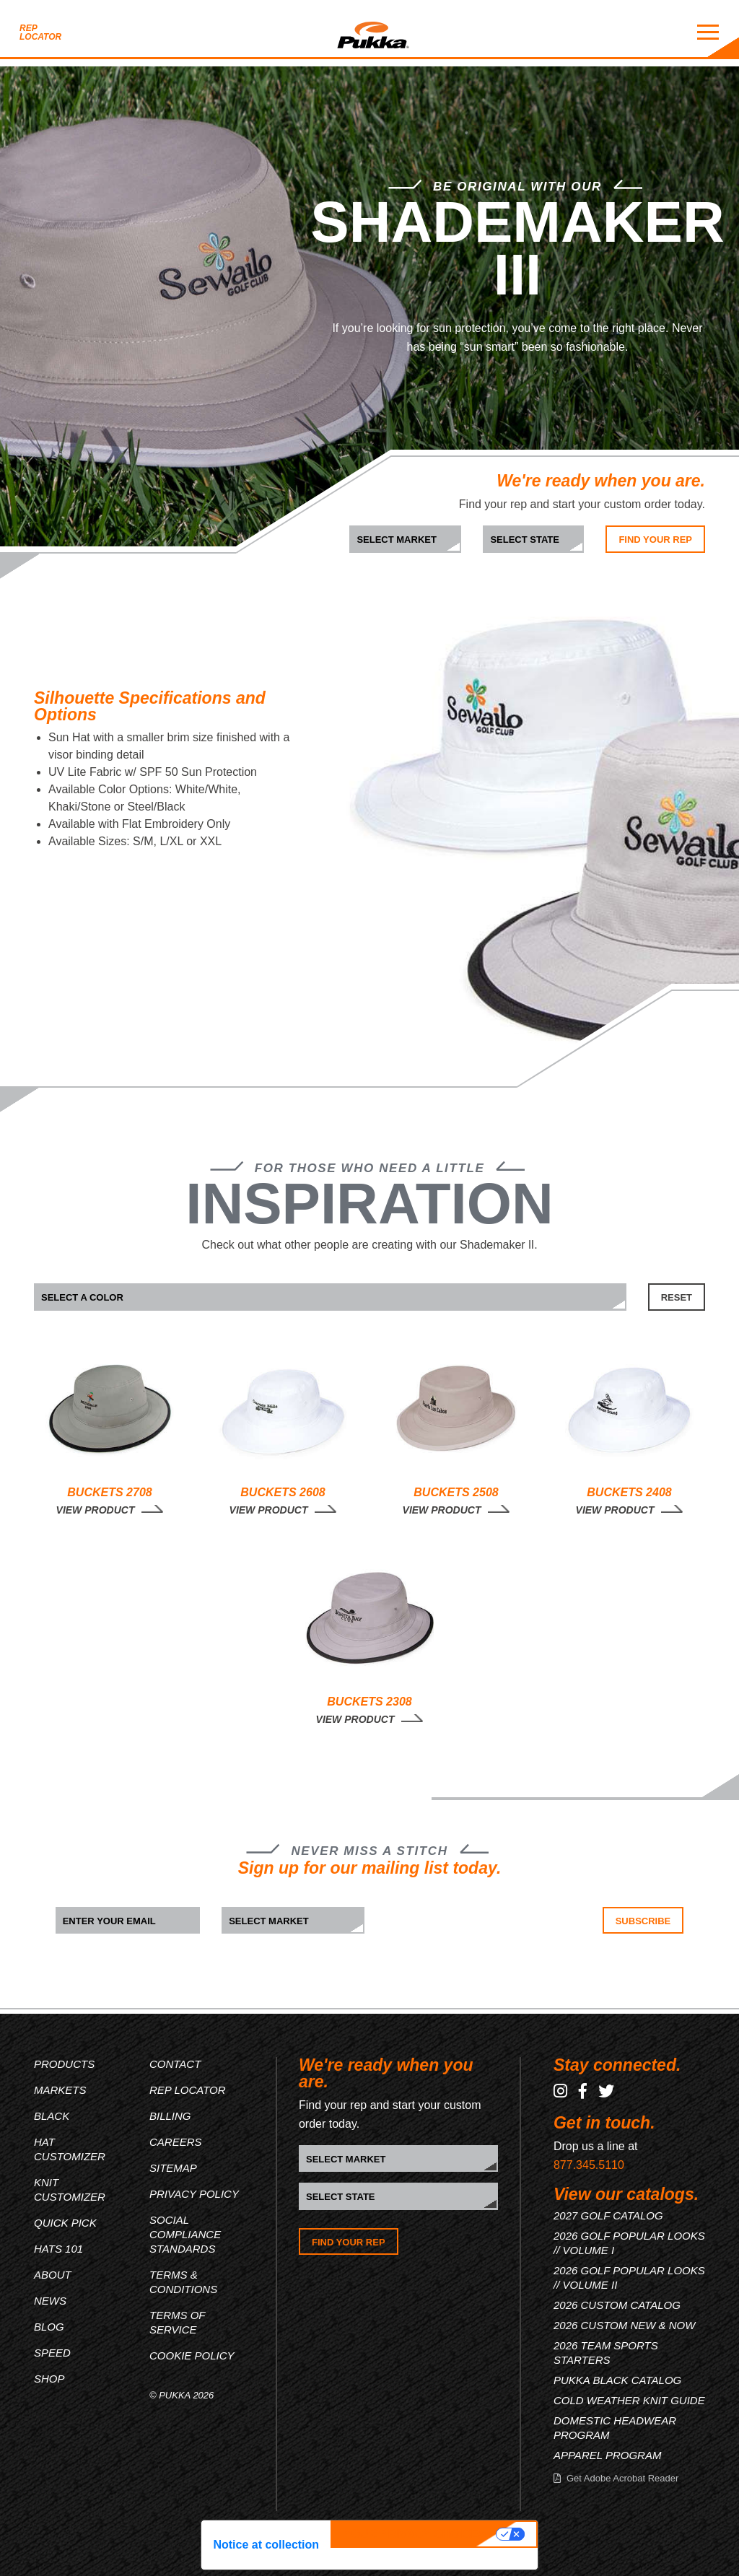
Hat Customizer (69, 2149)
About (52, 2275)
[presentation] (476, 1935)
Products (64, 2064)
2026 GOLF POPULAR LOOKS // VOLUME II (629, 2277)
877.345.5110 (589, 2165)
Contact (175, 2064)
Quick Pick (65, 2223)
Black (51, 2116)
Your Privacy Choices (415, 2534)
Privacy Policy (194, 2194)
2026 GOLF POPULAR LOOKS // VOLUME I (629, 2243)
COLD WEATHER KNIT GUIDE (629, 2400)
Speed (52, 2352)
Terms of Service (177, 2322)
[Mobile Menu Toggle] (708, 32)
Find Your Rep (655, 539)
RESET (676, 1297)
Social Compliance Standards (185, 2234)
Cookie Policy (192, 2355)
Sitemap (173, 2168)
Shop (49, 2378)
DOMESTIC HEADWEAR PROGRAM (615, 2427)
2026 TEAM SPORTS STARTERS (606, 2352)
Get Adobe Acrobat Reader (622, 2478)
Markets (60, 2090)
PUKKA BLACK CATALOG (617, 2380)
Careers (175, 2142)
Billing (170, 2116)
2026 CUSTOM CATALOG (617, 2305)
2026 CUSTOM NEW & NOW (624, 2325)
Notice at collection (266, 2544)
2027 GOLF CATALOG (608, 2215)
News (50, 2301)
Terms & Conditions (183, 2282)
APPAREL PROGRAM (608, 2455)
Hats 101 (58, 2249)
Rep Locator (40, 32)
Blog (49, 2326)
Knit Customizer (69, 2189)
